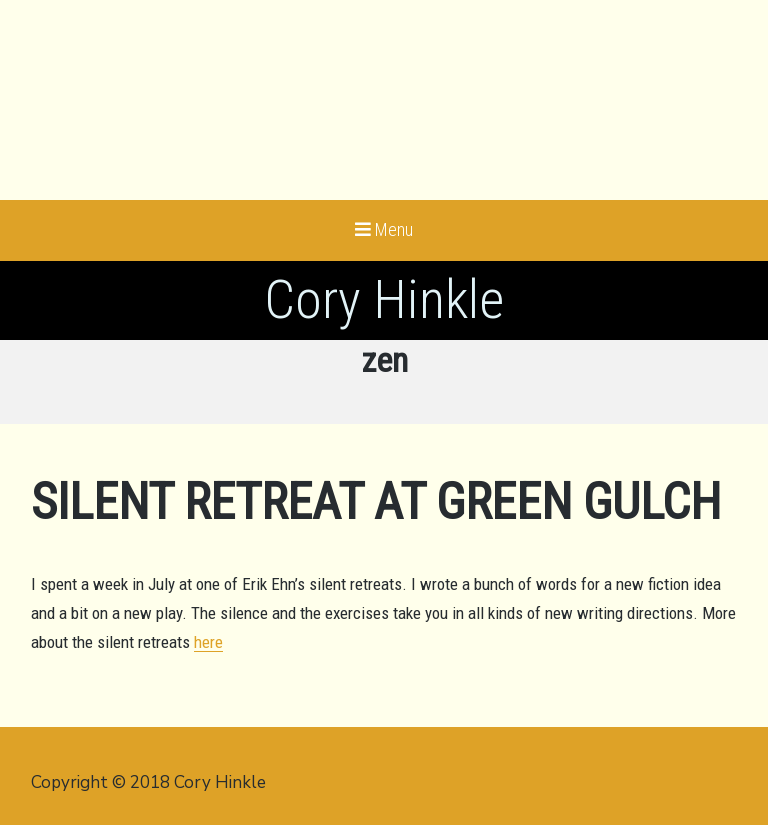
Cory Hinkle (384, 299)
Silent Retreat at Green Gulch (376, 502)
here (208, 642)
